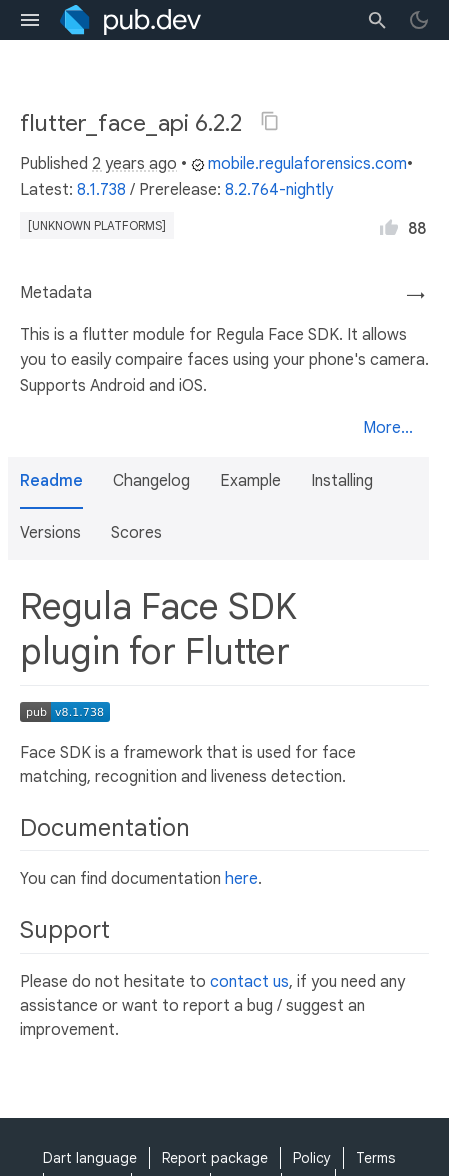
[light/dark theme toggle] (419, 20)
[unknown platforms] (97, 225)
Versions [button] (50, 533)
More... (388, 428)
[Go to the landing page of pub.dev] (130, 20)
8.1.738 (101, 190)
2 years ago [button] (134, 164)
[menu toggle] (30, 20)
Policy (312, 1158)
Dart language (90, 1158)
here (241, 879)
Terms (375, 1158)
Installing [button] (342, 481)
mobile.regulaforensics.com (299, 164)
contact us (249, 982)
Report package (215, 1158)
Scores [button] (136, 533)
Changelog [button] (151, 481)
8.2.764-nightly (279, 190)
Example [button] (250, 481)
